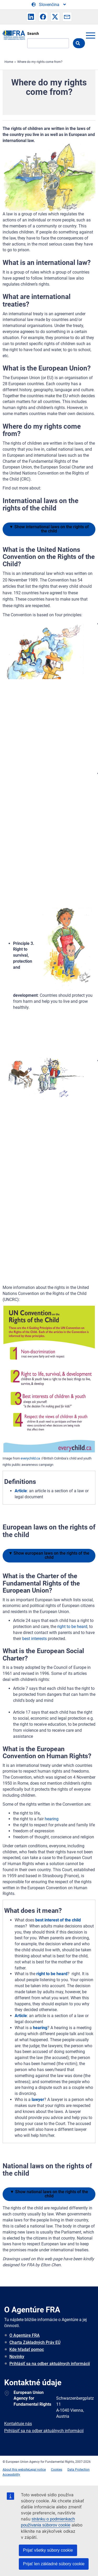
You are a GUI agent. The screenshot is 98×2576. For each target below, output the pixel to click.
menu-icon (90, 35)
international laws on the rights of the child (49, 529)
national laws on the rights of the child (49, 2194)
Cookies (56, 2469)
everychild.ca (31, 1458)
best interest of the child (58, 1920)
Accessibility (11, 2474)
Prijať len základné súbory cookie (53, 2564)
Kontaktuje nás (18, 2423)
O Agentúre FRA (24, 2335)
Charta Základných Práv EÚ (34, 2342)
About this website (16, 2469)
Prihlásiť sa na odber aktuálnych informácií (49, 2363)
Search (33, 33)
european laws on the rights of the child (49, 1555)
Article (21, 1490)
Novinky (16, 2356)
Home (8, 62)
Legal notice (37, 2469)
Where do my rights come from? (39, 62)
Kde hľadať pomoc (26, 2349)
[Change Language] (49, 4)
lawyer (38, 2099)
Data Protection (78, 2469)
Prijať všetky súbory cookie (48, 2550)
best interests (34, 1638)
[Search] (48, 43)
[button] (31, 16)
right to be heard (72, 1626)
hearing (52, 1818)
